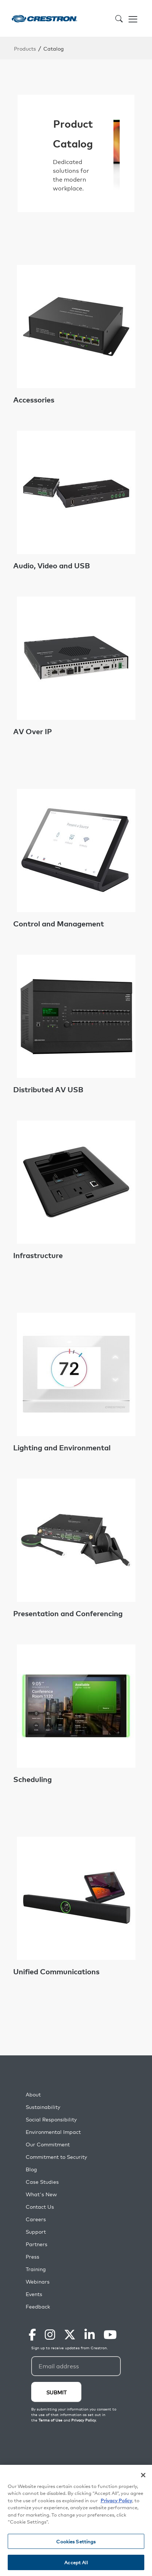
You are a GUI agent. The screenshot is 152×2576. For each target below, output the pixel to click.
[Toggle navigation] (133, 18)
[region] (76, 2520)
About (33, 2094)
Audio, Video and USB (51, 565)
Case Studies (42, 2182)
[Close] (143, 2475)
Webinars (38, 2281)
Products (25, 48)
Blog (31, 2169)
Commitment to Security (56, 2157)
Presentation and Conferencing (68, 1613)
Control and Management (58, 923)
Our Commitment (48, 2144)
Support (36, 2232)
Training (36, 2269)
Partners (36, 2244)
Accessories (33, 399)
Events (34, 2294)
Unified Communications (56, 1971)
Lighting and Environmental (62, 1447)
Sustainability (43, 2107)
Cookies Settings (75, 2541)
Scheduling (32, 1779)
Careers (36, 2219)
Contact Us (40, 2207)
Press (32, 2256)
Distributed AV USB (48, 1089)
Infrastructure (38, 1255)
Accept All (75, 2562)
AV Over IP (32, 731)
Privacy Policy (116, 2500)
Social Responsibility (51, 2119)
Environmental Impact (53, 2132)
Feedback (38, 2306)
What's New (41, 2194)
